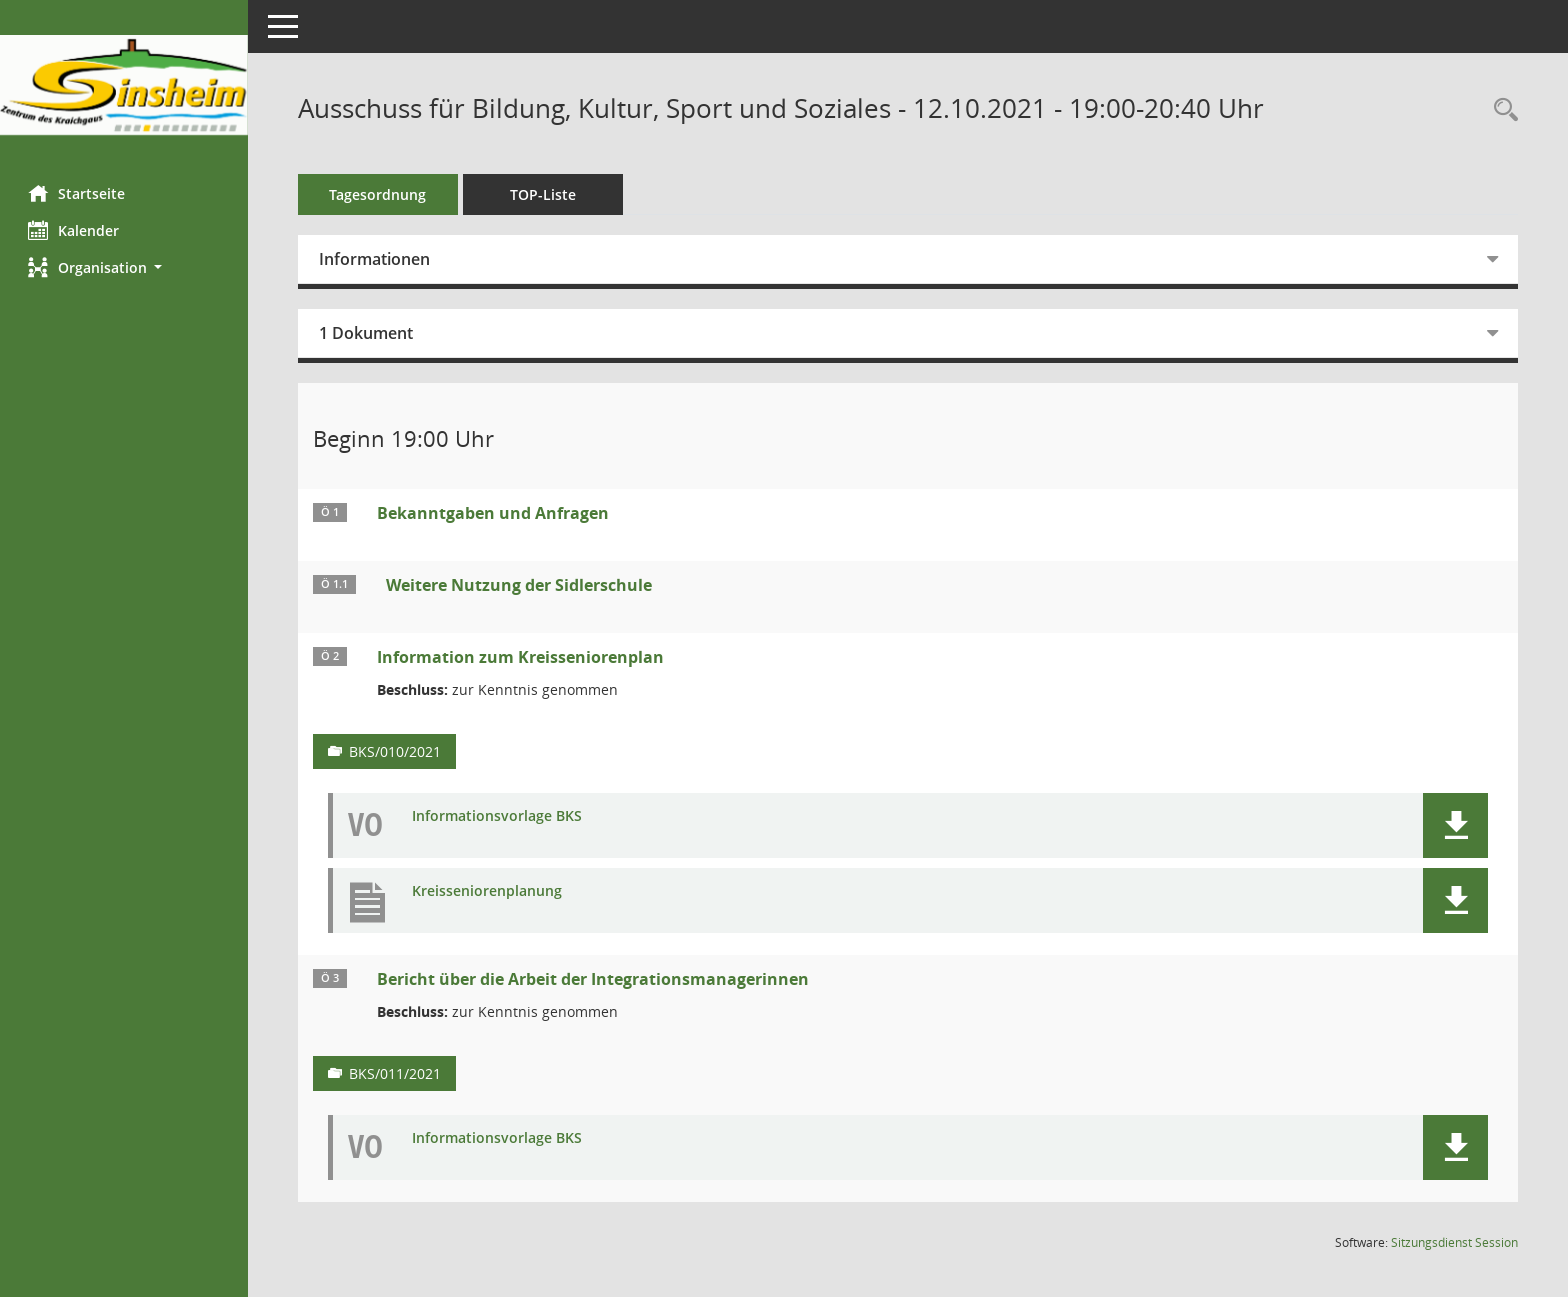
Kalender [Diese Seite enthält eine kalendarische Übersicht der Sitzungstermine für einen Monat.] (75, 230)
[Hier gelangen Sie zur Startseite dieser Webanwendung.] (125, 85)
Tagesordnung (380, 194)
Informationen (376, 259)
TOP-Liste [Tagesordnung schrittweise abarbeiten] (545, 194)
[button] (125, 267)
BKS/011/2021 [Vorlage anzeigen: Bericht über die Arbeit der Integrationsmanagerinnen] (397, 1073)
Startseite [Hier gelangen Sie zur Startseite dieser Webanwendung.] (78, 193)
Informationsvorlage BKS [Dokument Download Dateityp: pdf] (499, 816)
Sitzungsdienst (1454, 1242)
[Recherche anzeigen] (1501, 110)
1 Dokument (368, 333)
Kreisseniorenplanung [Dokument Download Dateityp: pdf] (489, 891)
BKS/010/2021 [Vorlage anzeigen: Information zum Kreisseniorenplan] (397, 751)
